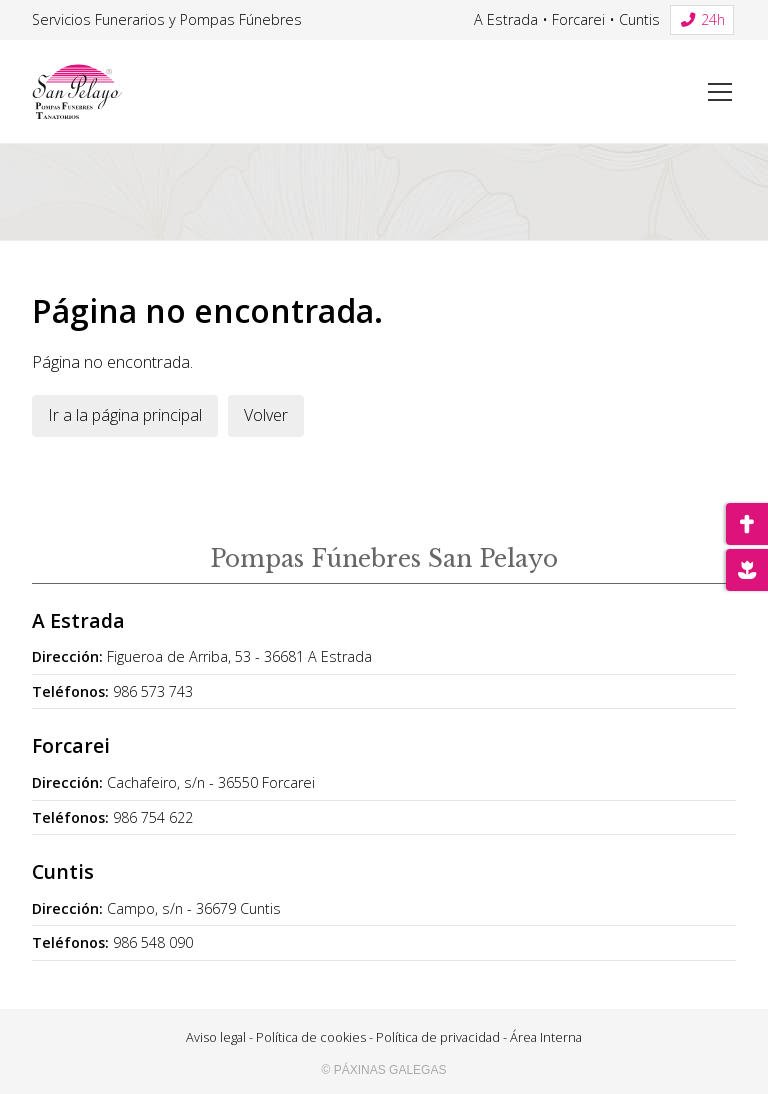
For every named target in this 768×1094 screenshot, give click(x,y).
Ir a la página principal (125, 415)
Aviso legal (216, 1037)
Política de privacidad (438, 1037)
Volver (266, 415)
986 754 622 (153, 817)
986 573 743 (153, 691)
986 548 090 (153, 942)
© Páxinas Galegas (384, 1070)
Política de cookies (311, 1037)
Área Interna (546, 1037)
